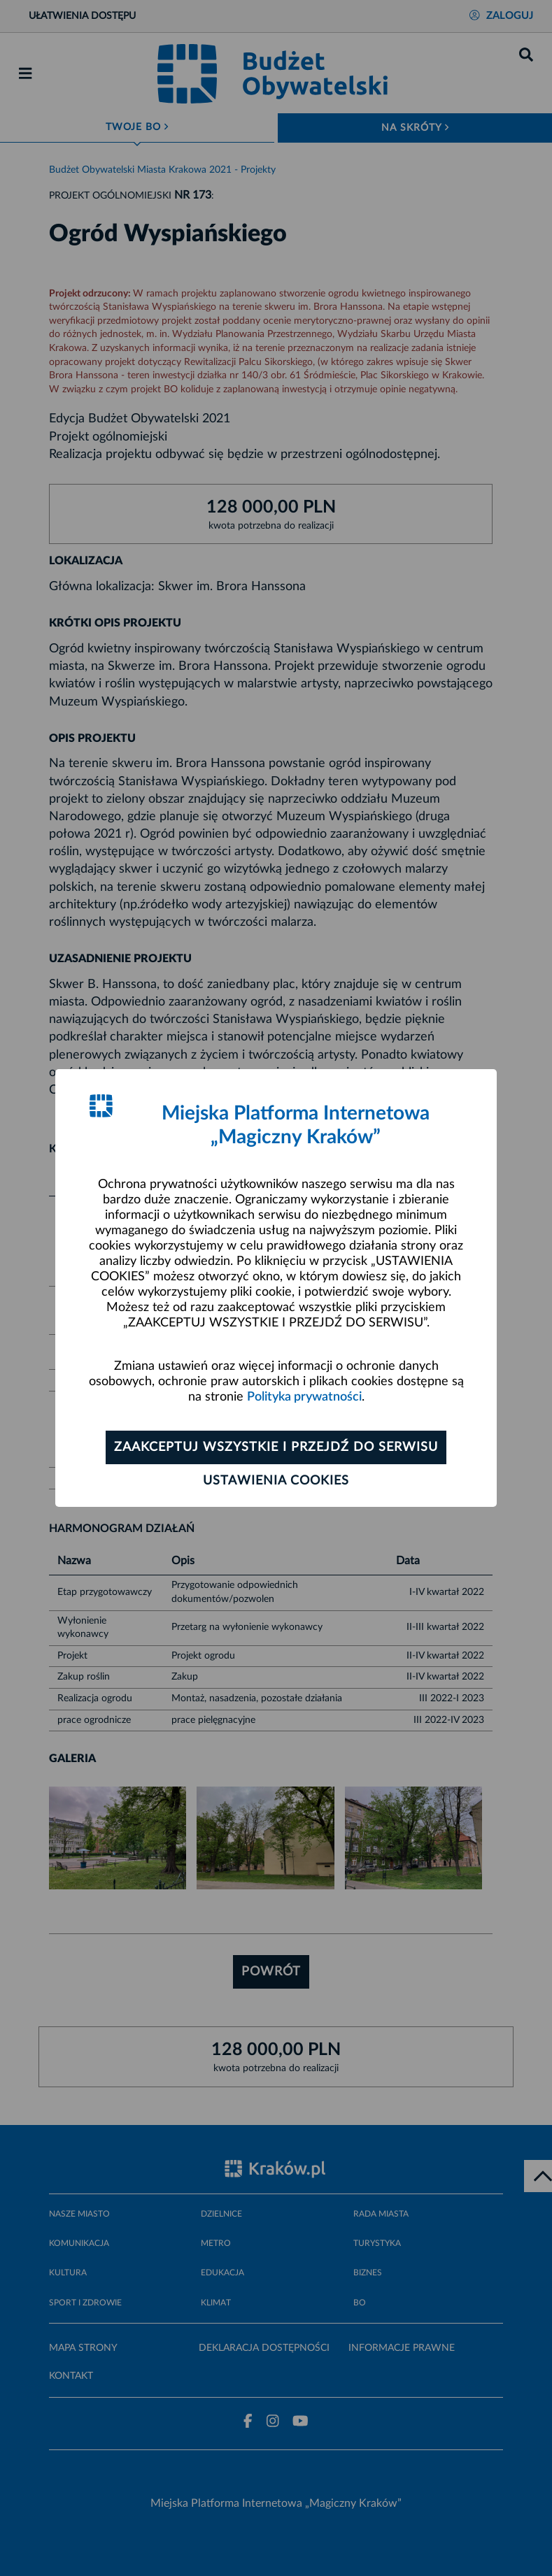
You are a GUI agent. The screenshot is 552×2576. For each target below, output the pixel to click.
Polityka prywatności (304, 1397)
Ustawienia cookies (276, 1481)
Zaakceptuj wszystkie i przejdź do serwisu (276, 1447)
